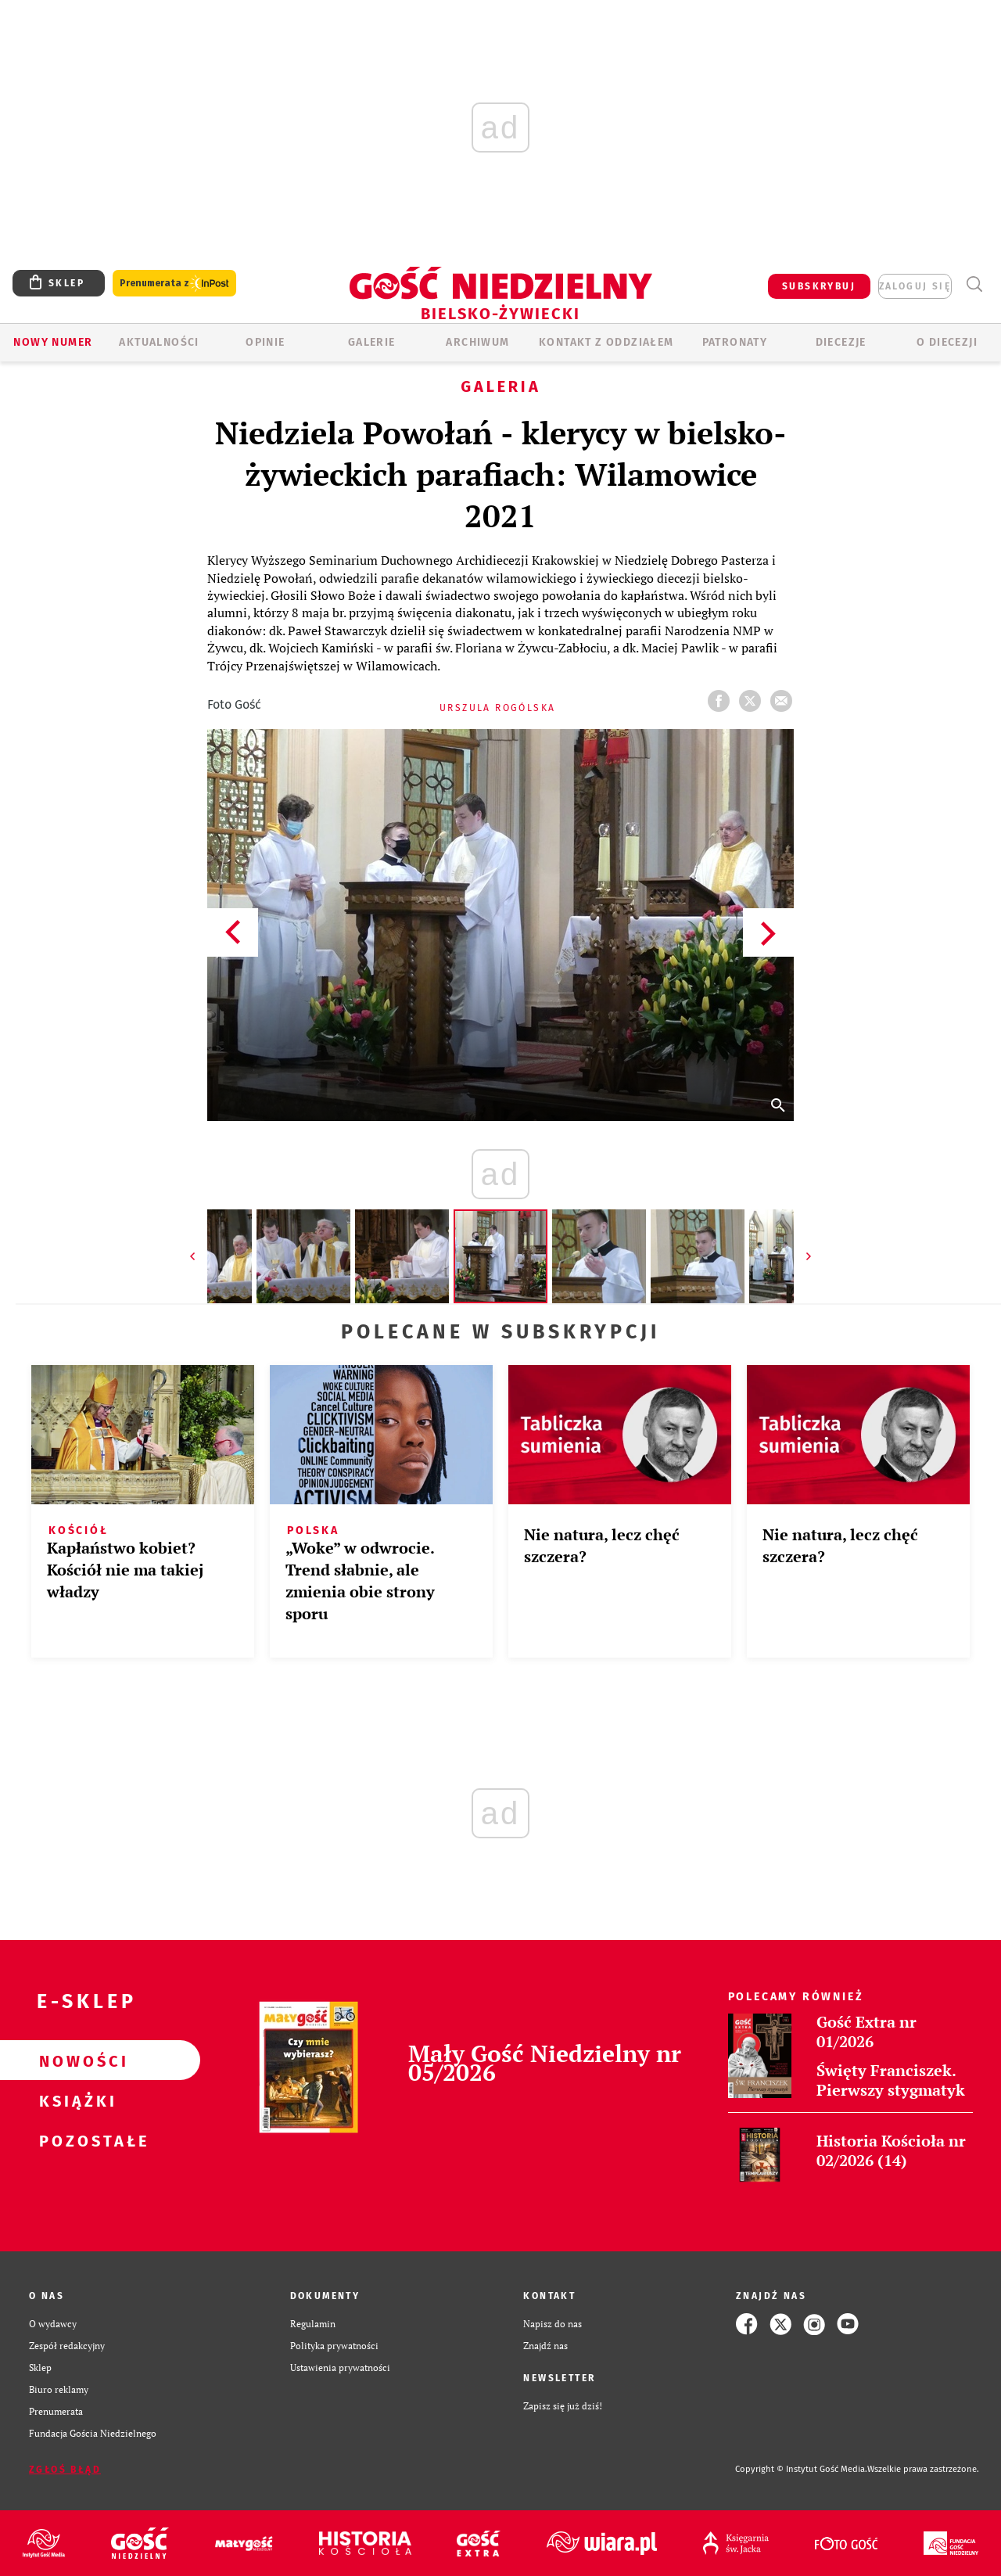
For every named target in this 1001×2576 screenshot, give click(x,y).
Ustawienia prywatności (340, 2367)
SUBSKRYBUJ (819, 286)
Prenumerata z (174, 284)
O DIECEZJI (947, 342)
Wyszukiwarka (974, 284)
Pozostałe (75, 2140)
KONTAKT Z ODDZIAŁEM (606, 342)
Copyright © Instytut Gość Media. (801, 2469)
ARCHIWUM (477, 342)
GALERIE (372, 342)
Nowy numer (52, 342)
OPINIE (265, 342)
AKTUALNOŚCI (159, 342)
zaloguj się (915, 286)
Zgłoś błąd (65, 2469)
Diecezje (841, 342)
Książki (75, 2100)
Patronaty (735, 342)
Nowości (75, 2060)
